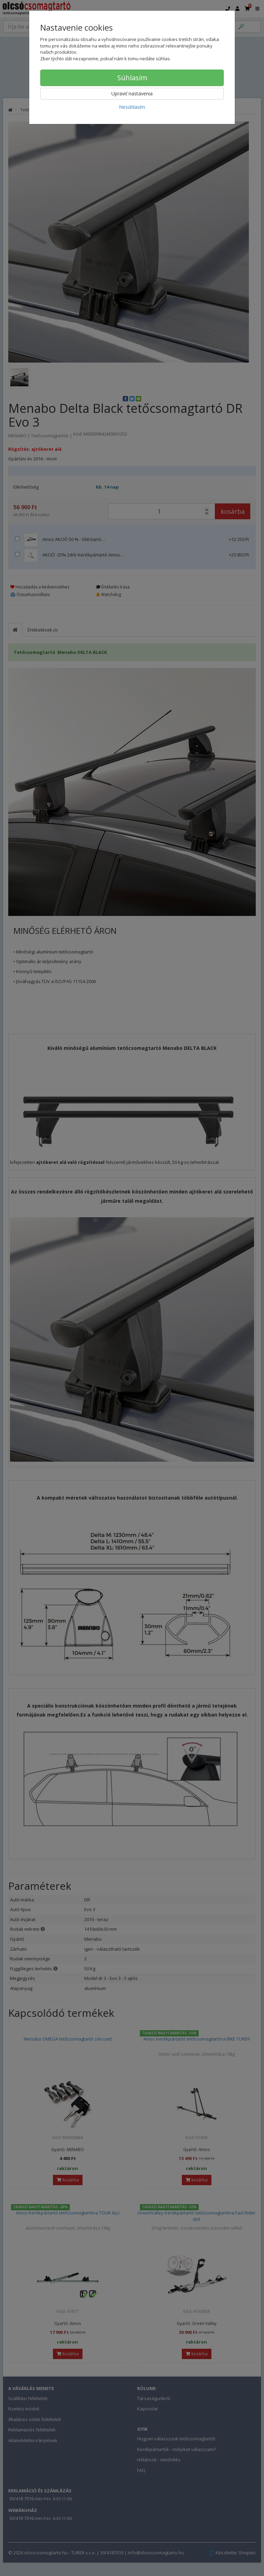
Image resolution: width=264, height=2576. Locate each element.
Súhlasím (132, 77)
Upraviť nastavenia (132, 93)
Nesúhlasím (132, 107)
